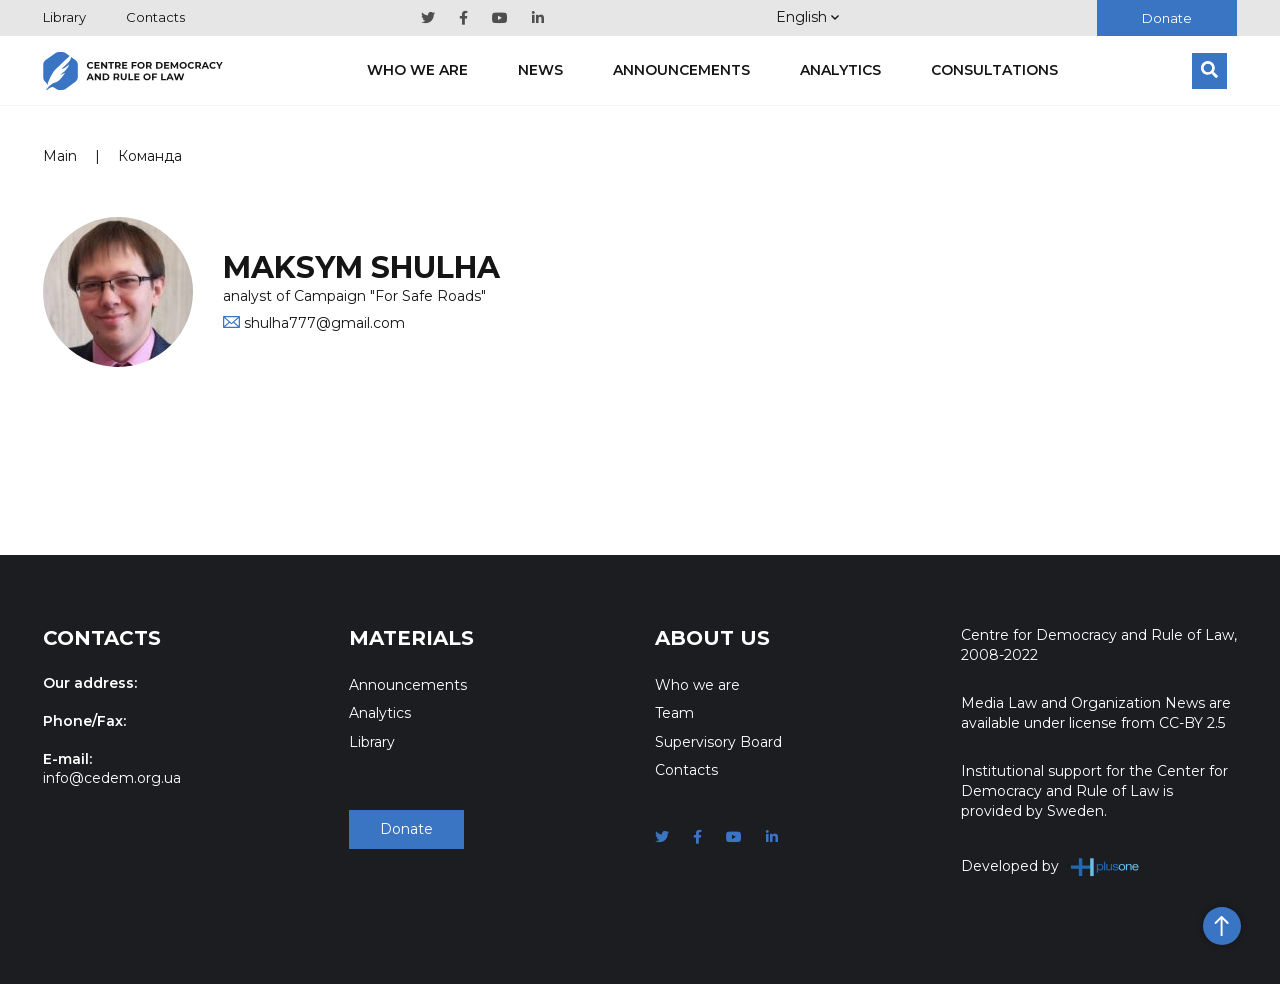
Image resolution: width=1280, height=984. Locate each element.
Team (674, 713)
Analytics (840, 70)
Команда (150, 156)
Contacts (155, 17)
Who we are (417, 70)
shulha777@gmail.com (324, 323)
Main (60, 156)
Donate (1167, 18)
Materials (411, 638)
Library (64, 17)
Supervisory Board (718, 742)
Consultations (994, 70)
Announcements (681, 70)
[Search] (1209, 71)
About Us (712, 638)
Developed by (1050, 866)
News (540, 70)
